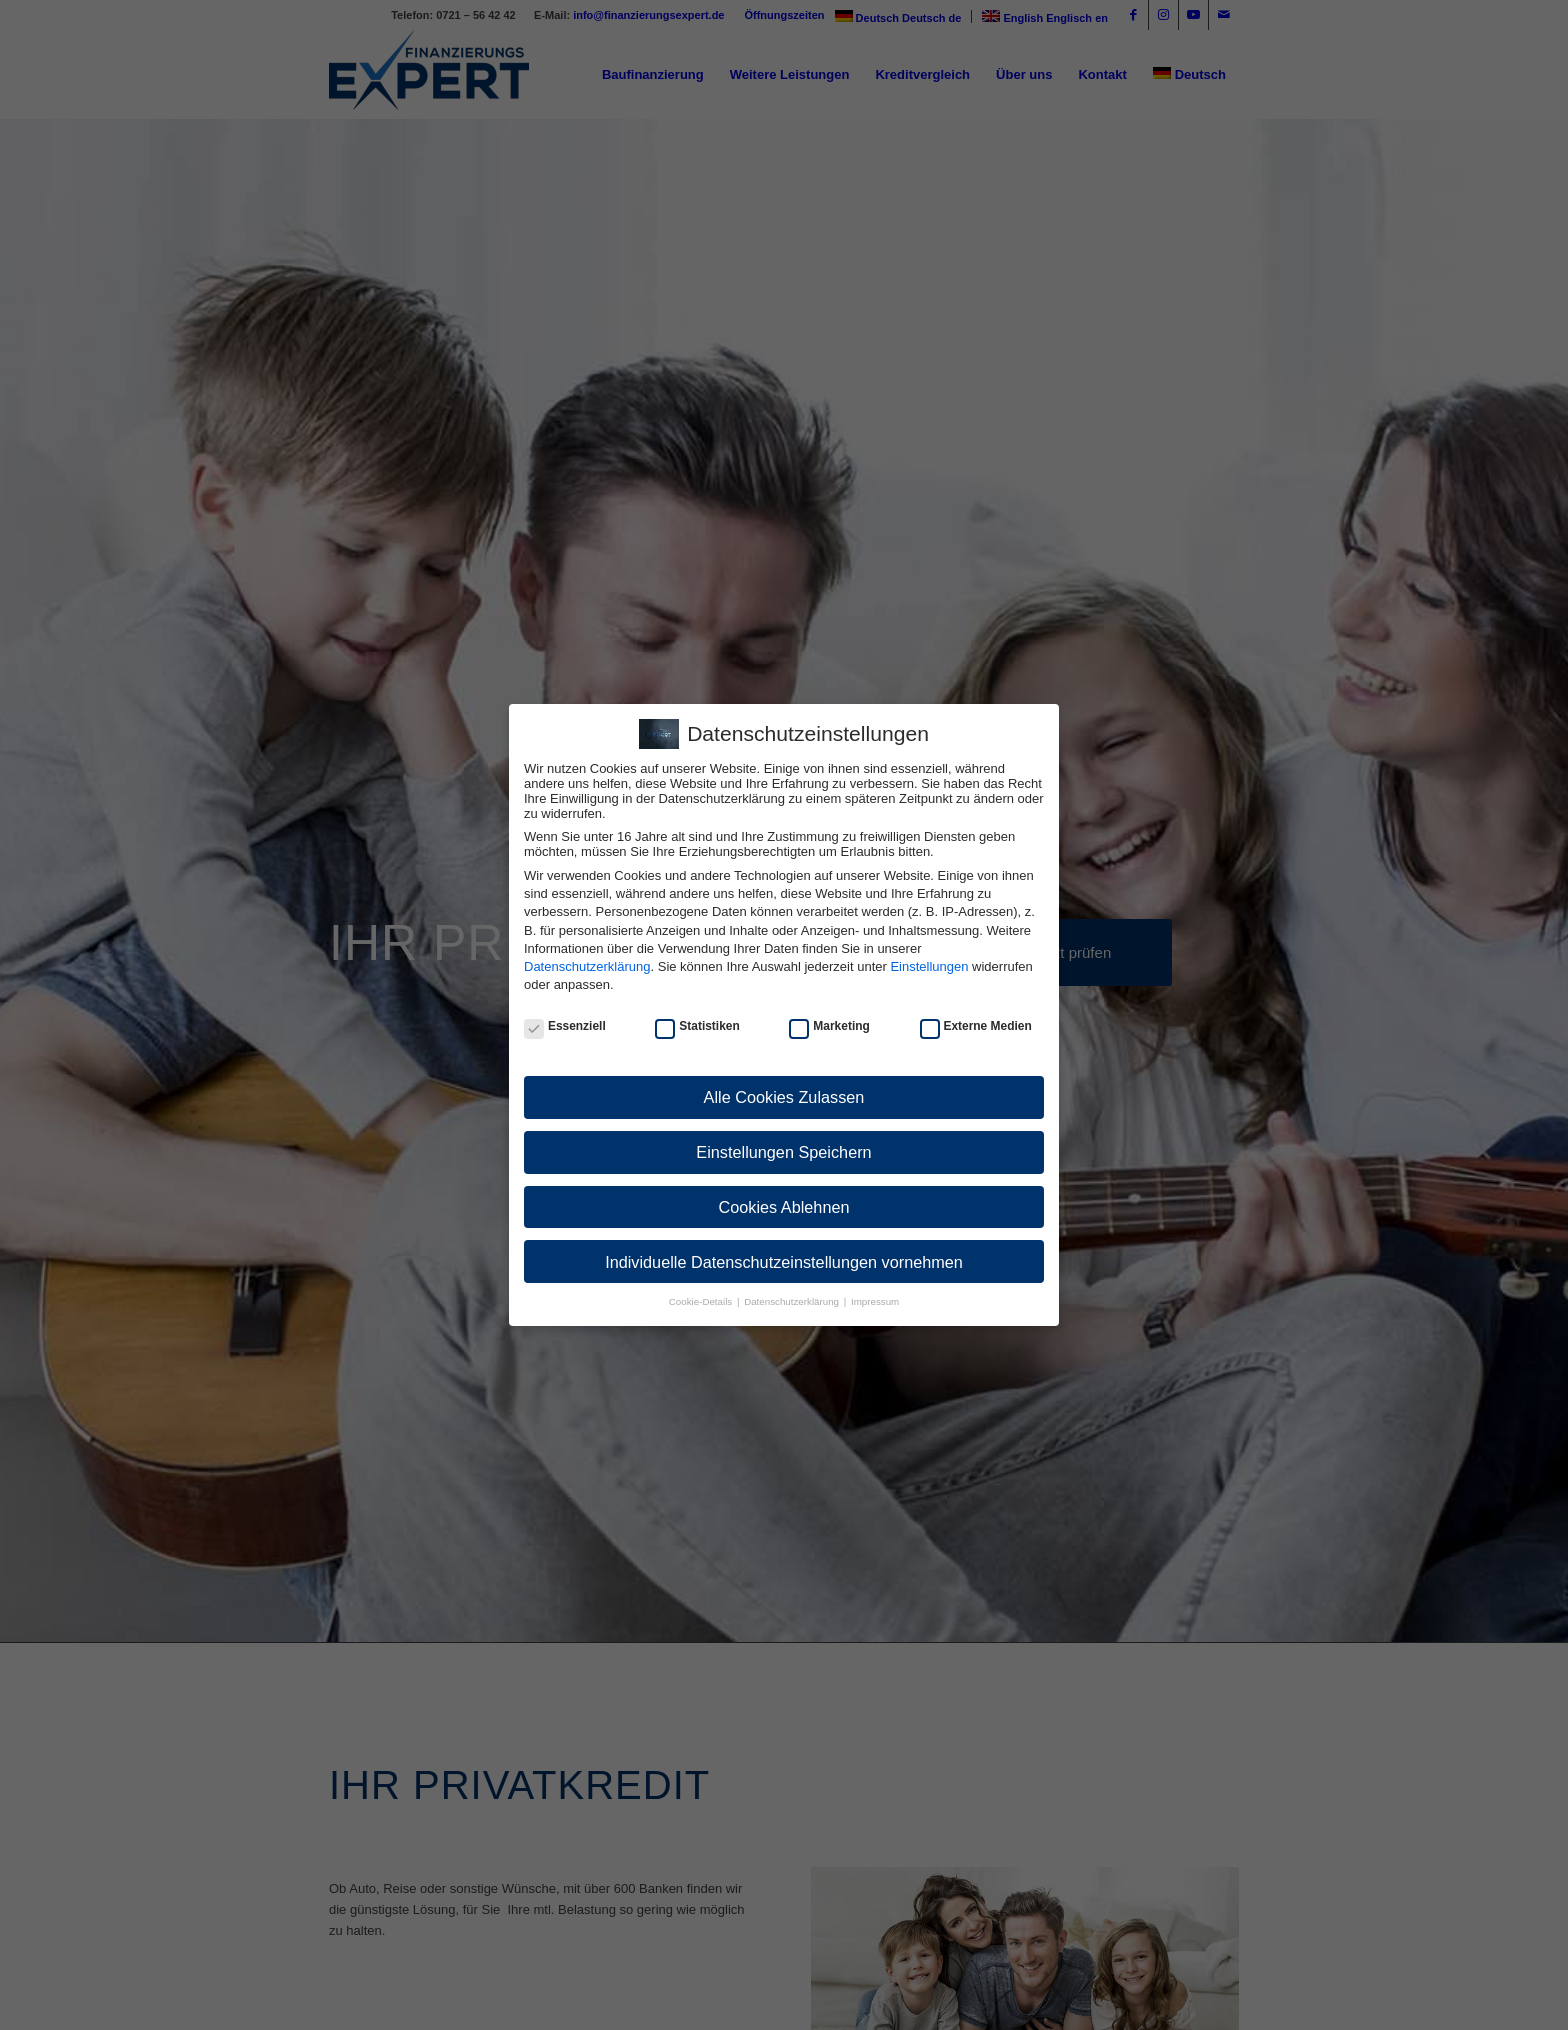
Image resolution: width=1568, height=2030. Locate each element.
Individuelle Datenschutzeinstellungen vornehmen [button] (784, 1262)
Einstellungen (929, 966)
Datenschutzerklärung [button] (793, 1301)
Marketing (829, 1026)
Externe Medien (976, 1026)
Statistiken (697, 1026)
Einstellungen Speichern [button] (783, 1152)
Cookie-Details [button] (702, 1301)
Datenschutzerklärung (587, 966)
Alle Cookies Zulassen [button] (784, 1097)
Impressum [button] (875, 1301)
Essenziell (565, 1026)
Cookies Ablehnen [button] (784, 1207)
